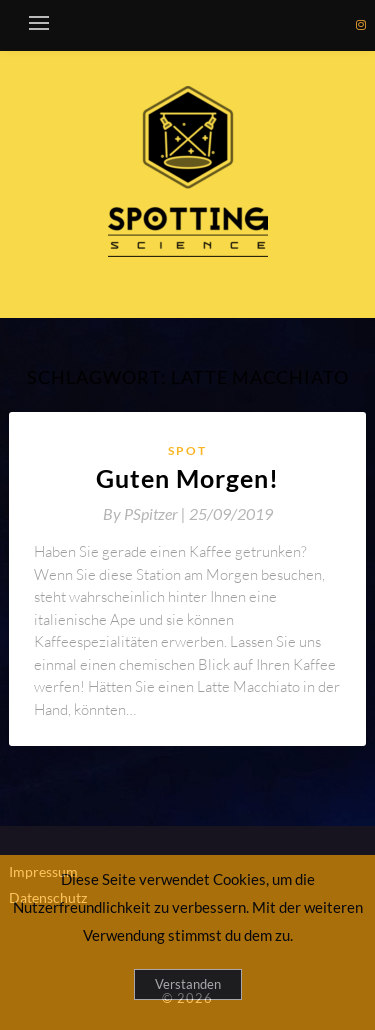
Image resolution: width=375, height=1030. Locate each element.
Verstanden (188, 984)
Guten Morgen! (187, 478)
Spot (187, 450)
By (146, 513)
